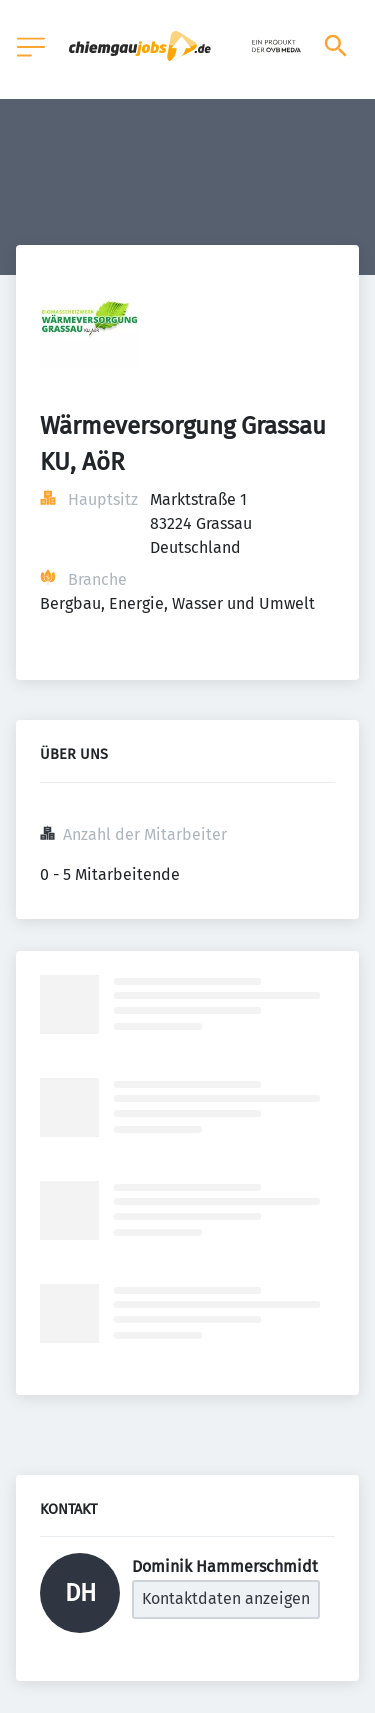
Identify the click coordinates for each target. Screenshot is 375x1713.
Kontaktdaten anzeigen (226, 1598)
